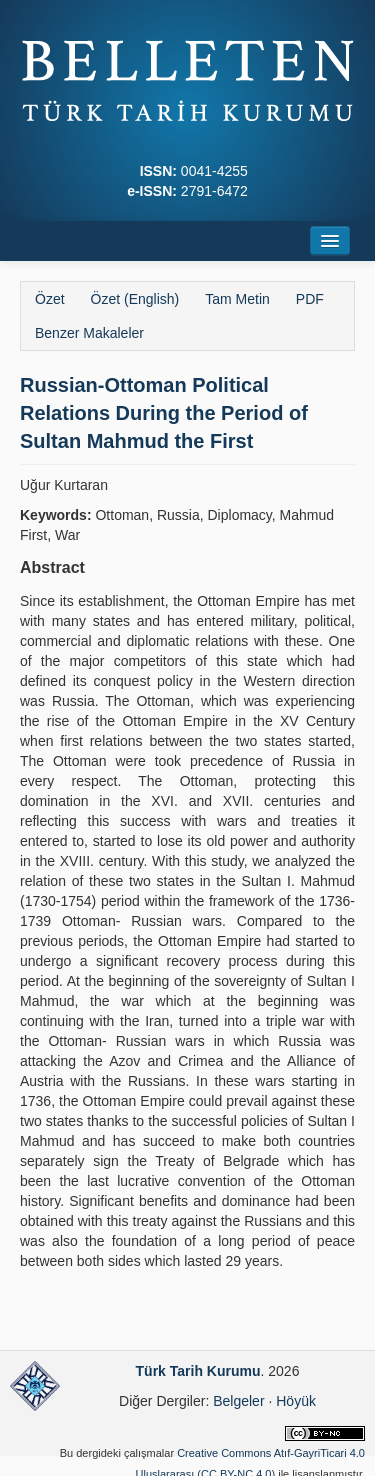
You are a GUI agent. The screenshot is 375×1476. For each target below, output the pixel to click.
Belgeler (238, 1401)
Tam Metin (237, 299)
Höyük (296, 1401)
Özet (50, 299)
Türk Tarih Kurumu (198, 1371)
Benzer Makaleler (89, 333)
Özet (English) (135, 299)
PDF (310, 299)
